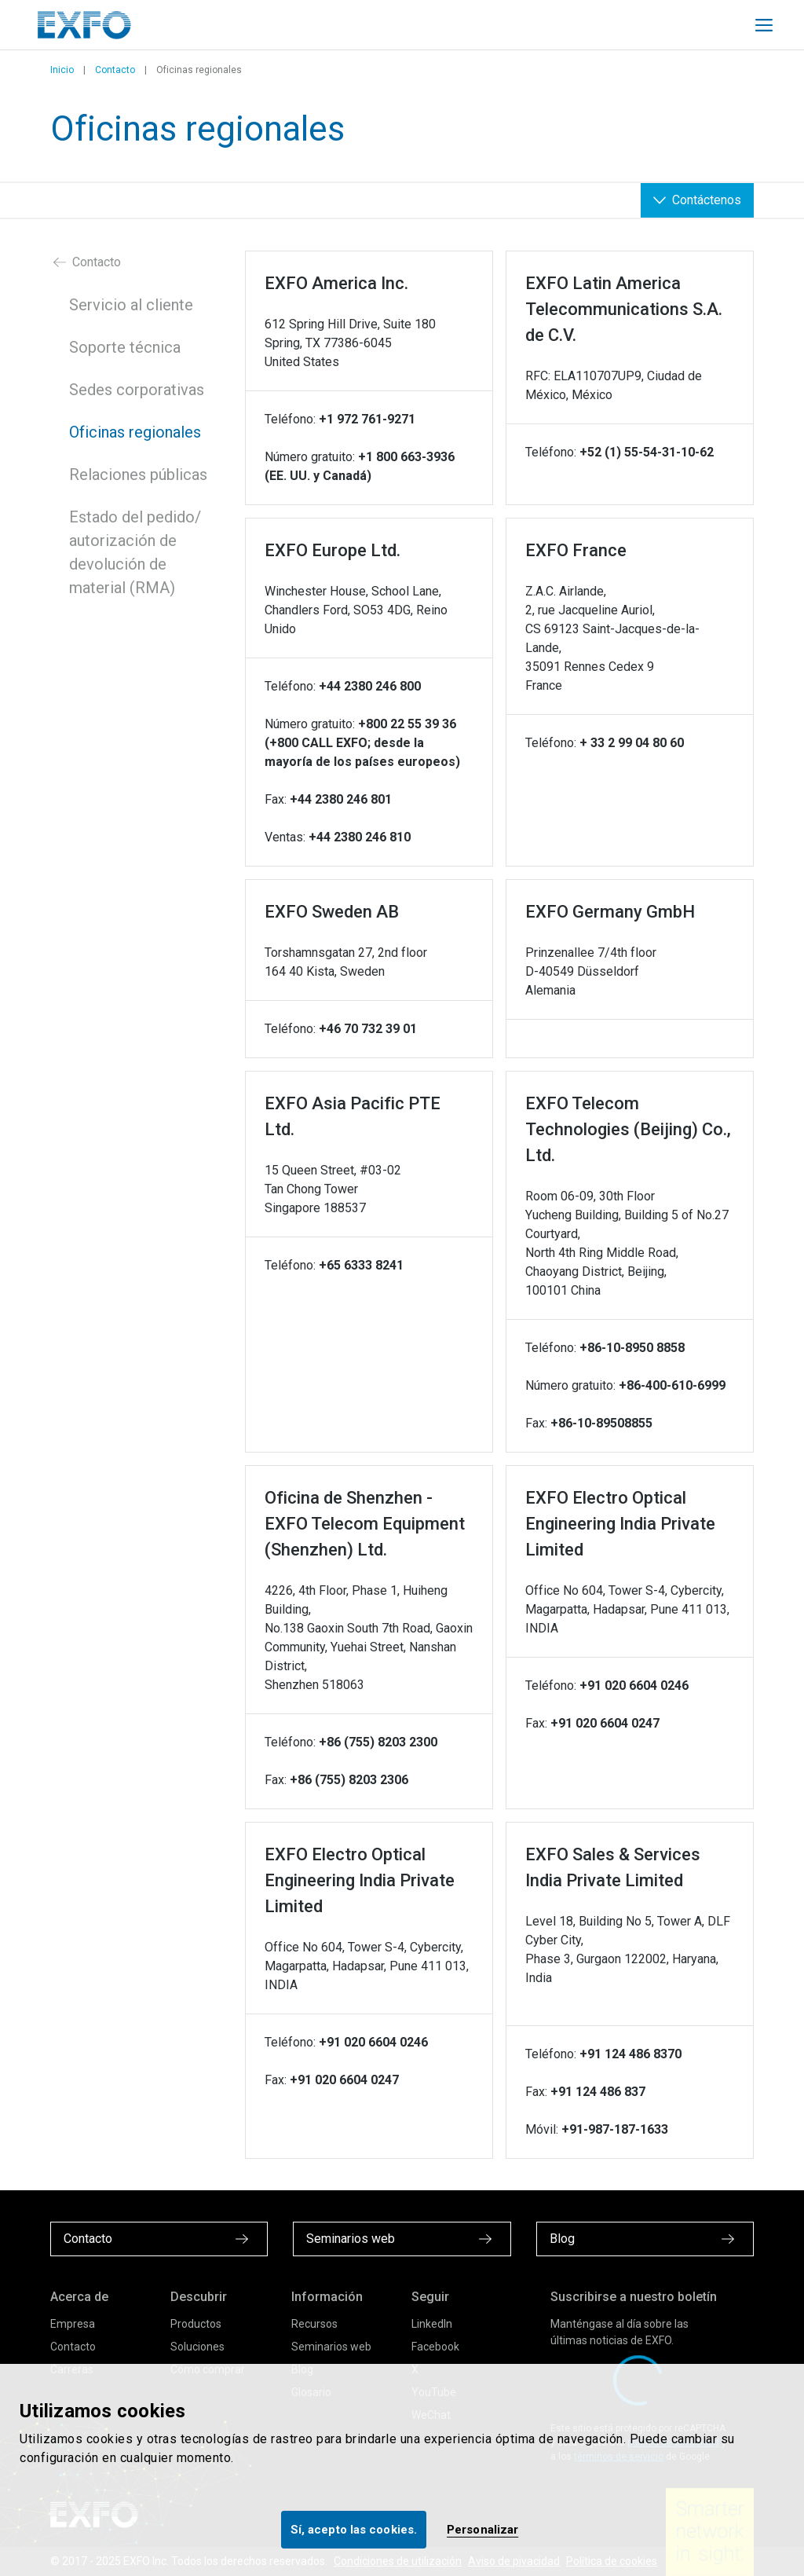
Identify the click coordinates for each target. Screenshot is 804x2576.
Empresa (72, 2324)
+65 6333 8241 (361, 1265)
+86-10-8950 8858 (632, 1347)
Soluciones (197, 2346)
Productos (195, 2324)
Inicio (62, 69)
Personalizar (482, 2530)
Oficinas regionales (135, 432)
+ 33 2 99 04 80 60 (631, 742)
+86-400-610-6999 (672, 1385)
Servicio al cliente (131, 304)
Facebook (435, 2346)
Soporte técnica (125, 347)
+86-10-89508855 (601, 1423)
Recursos (314, 2324)
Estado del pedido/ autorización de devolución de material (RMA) (135, 552)
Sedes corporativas (136, 389)
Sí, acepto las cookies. (354, 2530)
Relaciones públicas (138, 474)
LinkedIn (431, 2324)
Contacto (115, 69)
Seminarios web (331, 2346)
